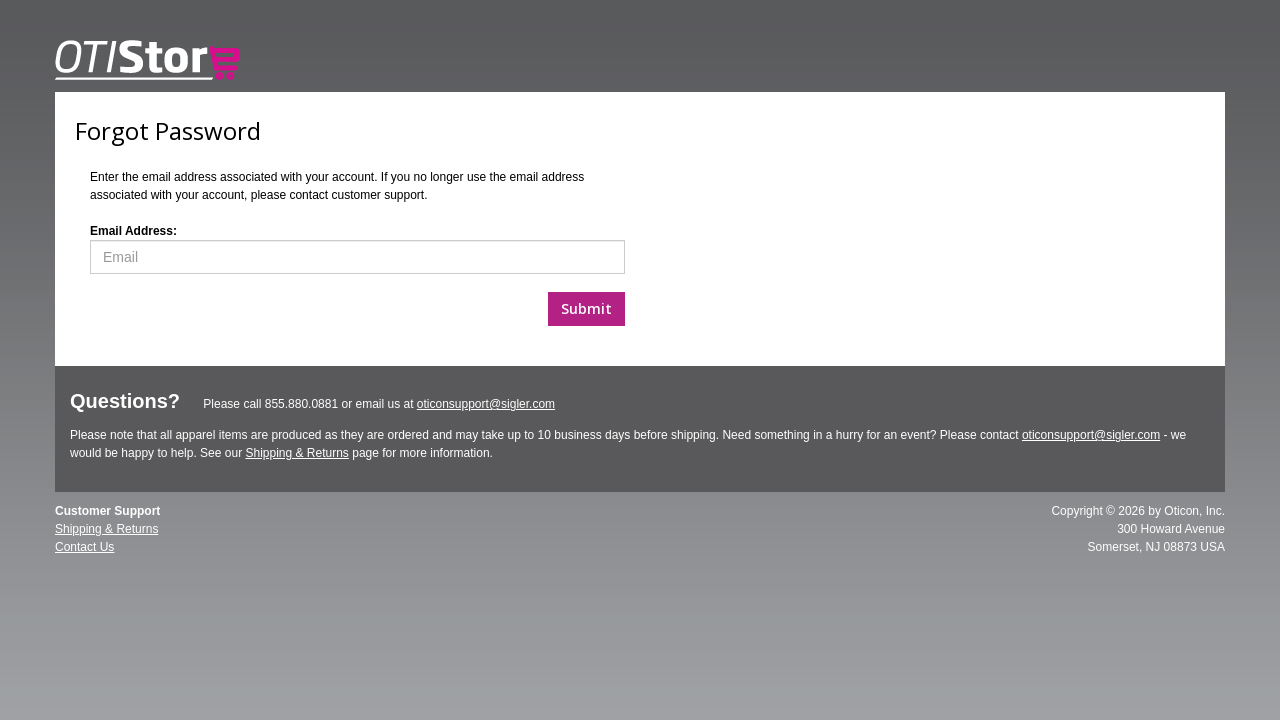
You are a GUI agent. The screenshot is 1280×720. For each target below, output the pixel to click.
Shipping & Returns (296, 453)
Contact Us (84, 547)
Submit (586, 308)
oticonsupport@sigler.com (486, 404)
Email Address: (133, 231)
